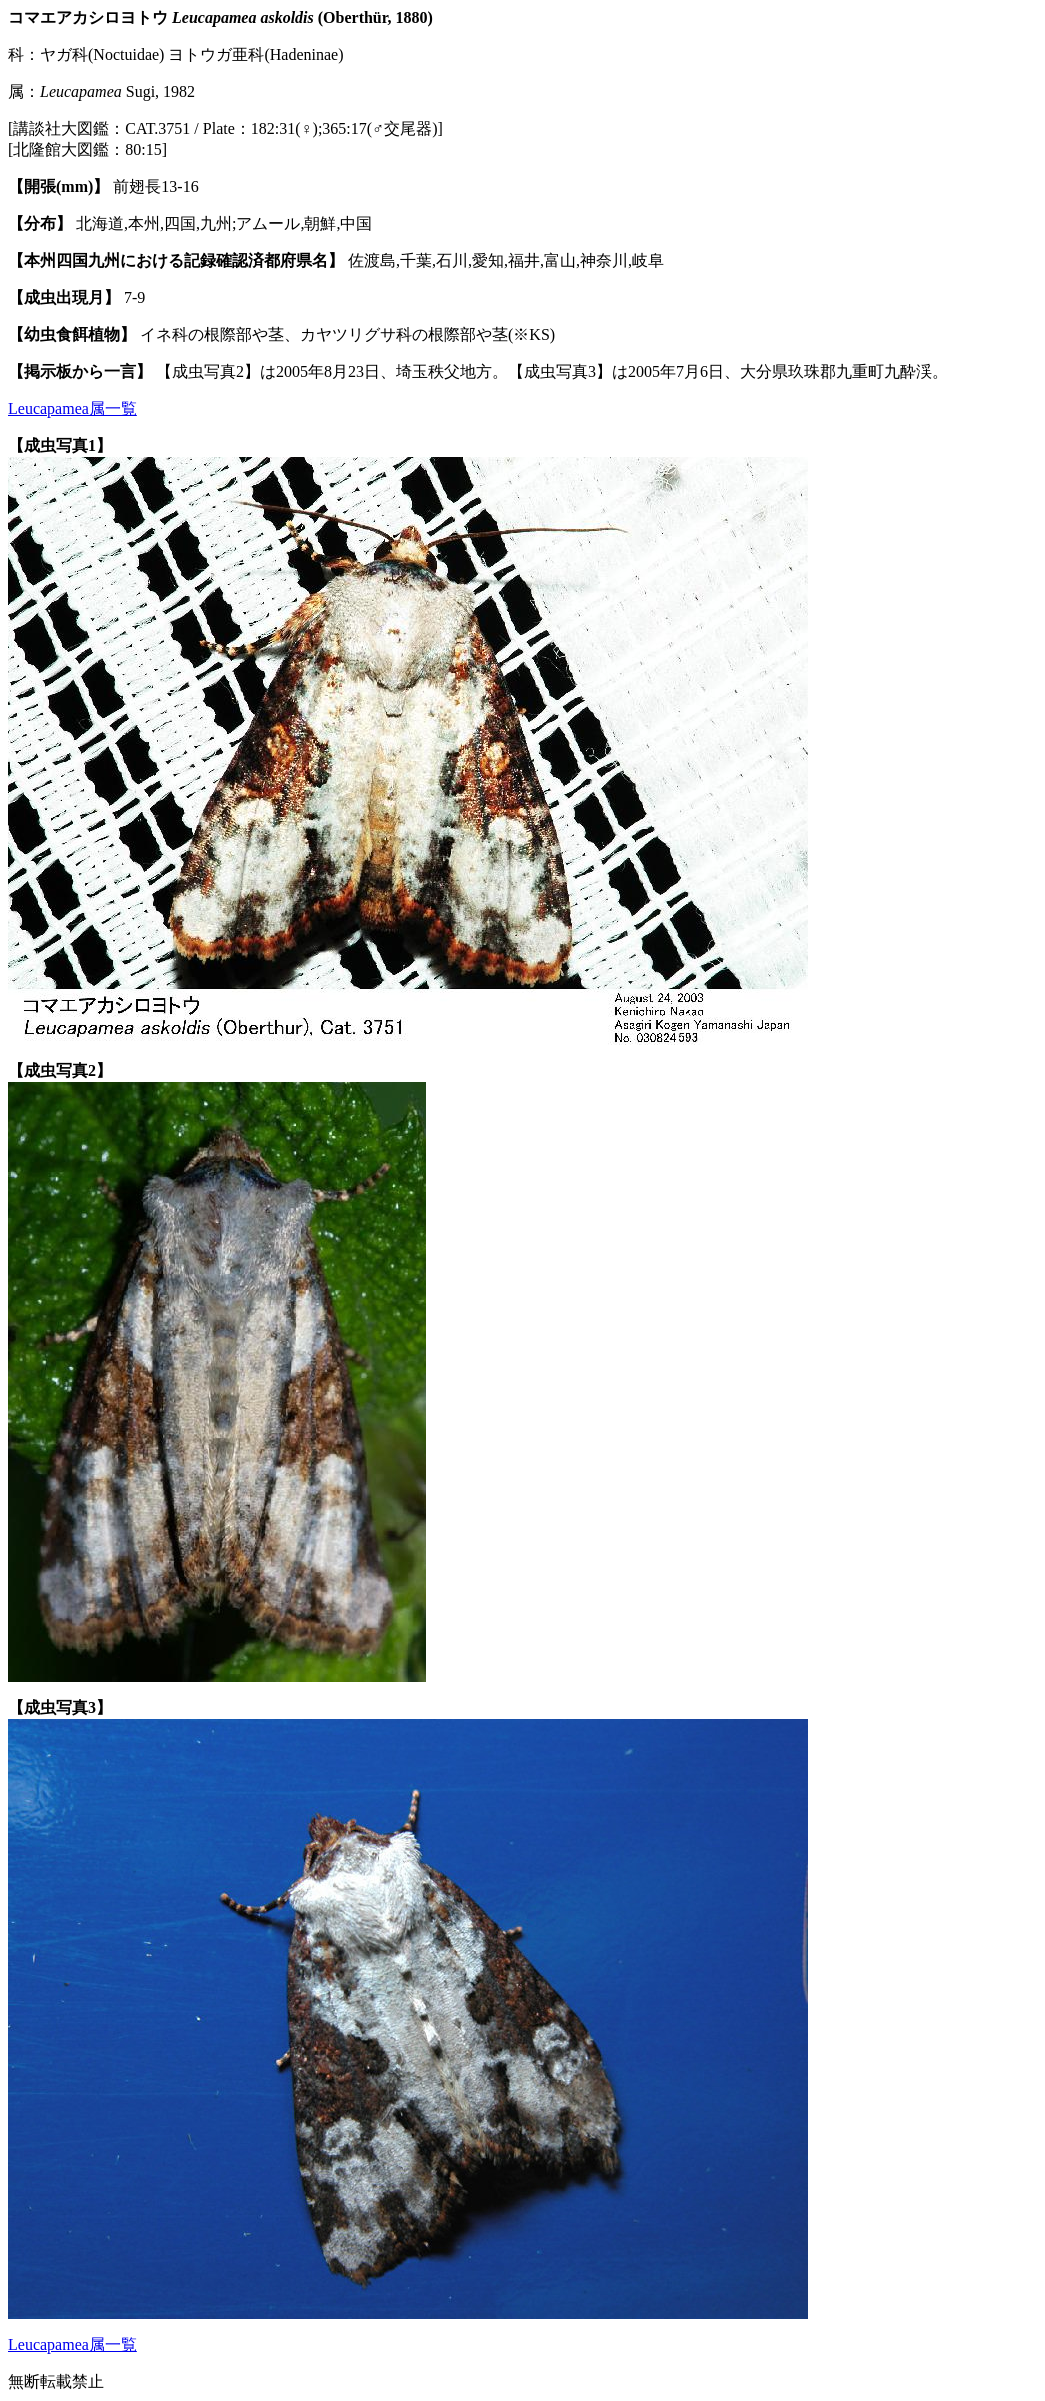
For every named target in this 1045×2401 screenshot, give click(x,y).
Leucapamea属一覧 (72, 408)
